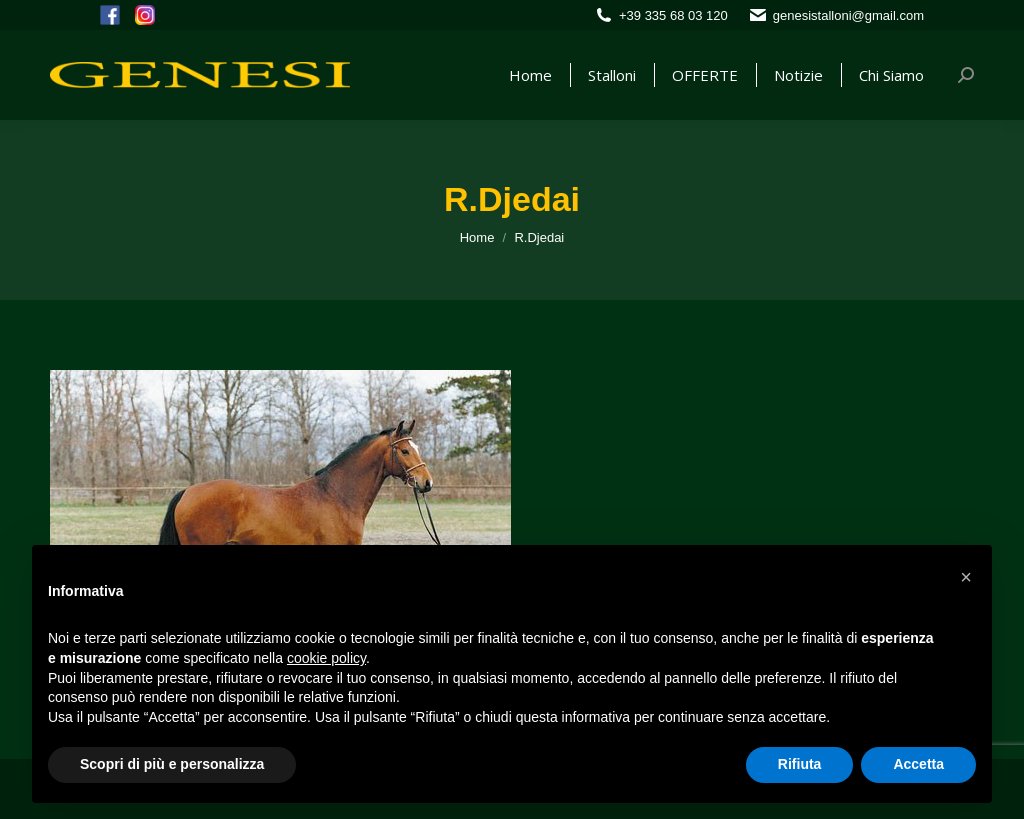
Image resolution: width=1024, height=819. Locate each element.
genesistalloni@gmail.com (848, 15)
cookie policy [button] (326, 658)
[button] (966, 577)
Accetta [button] (918, 764)
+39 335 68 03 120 (673, 15)
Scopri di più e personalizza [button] (172, 764)
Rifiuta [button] (800, 764)
